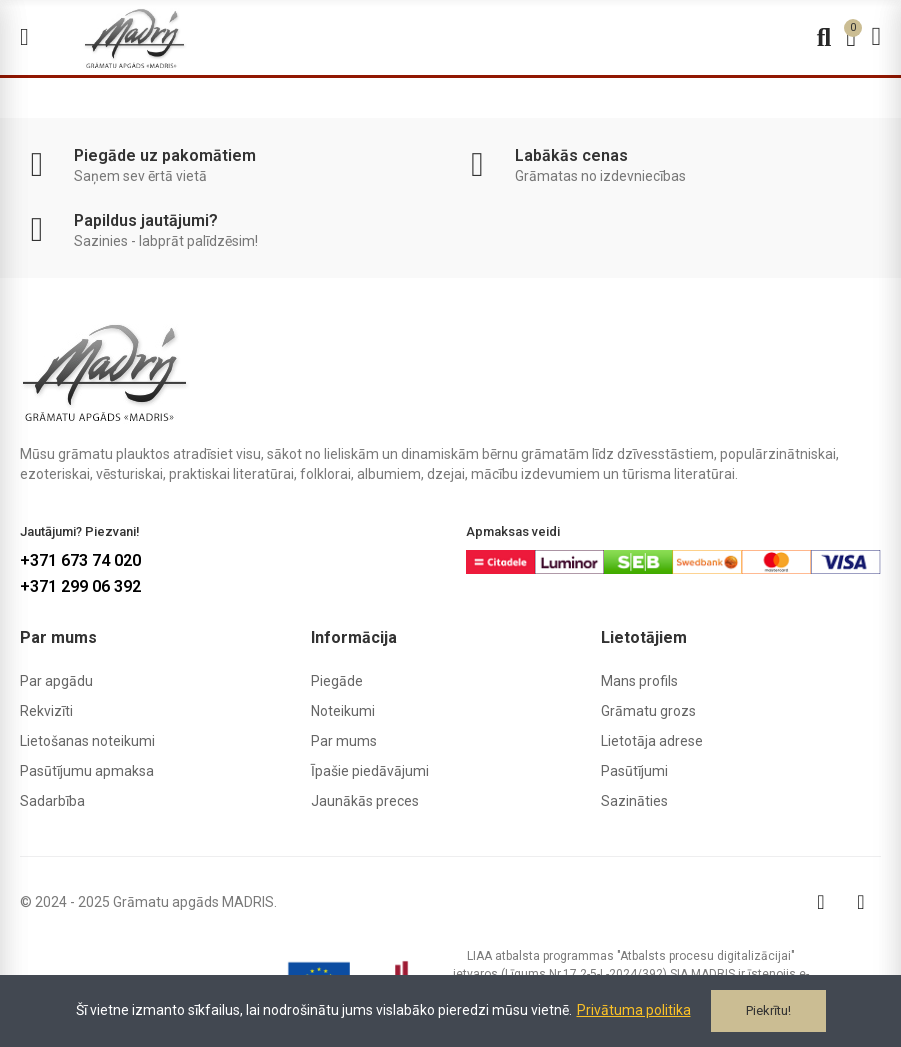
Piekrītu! (768, 1010)
